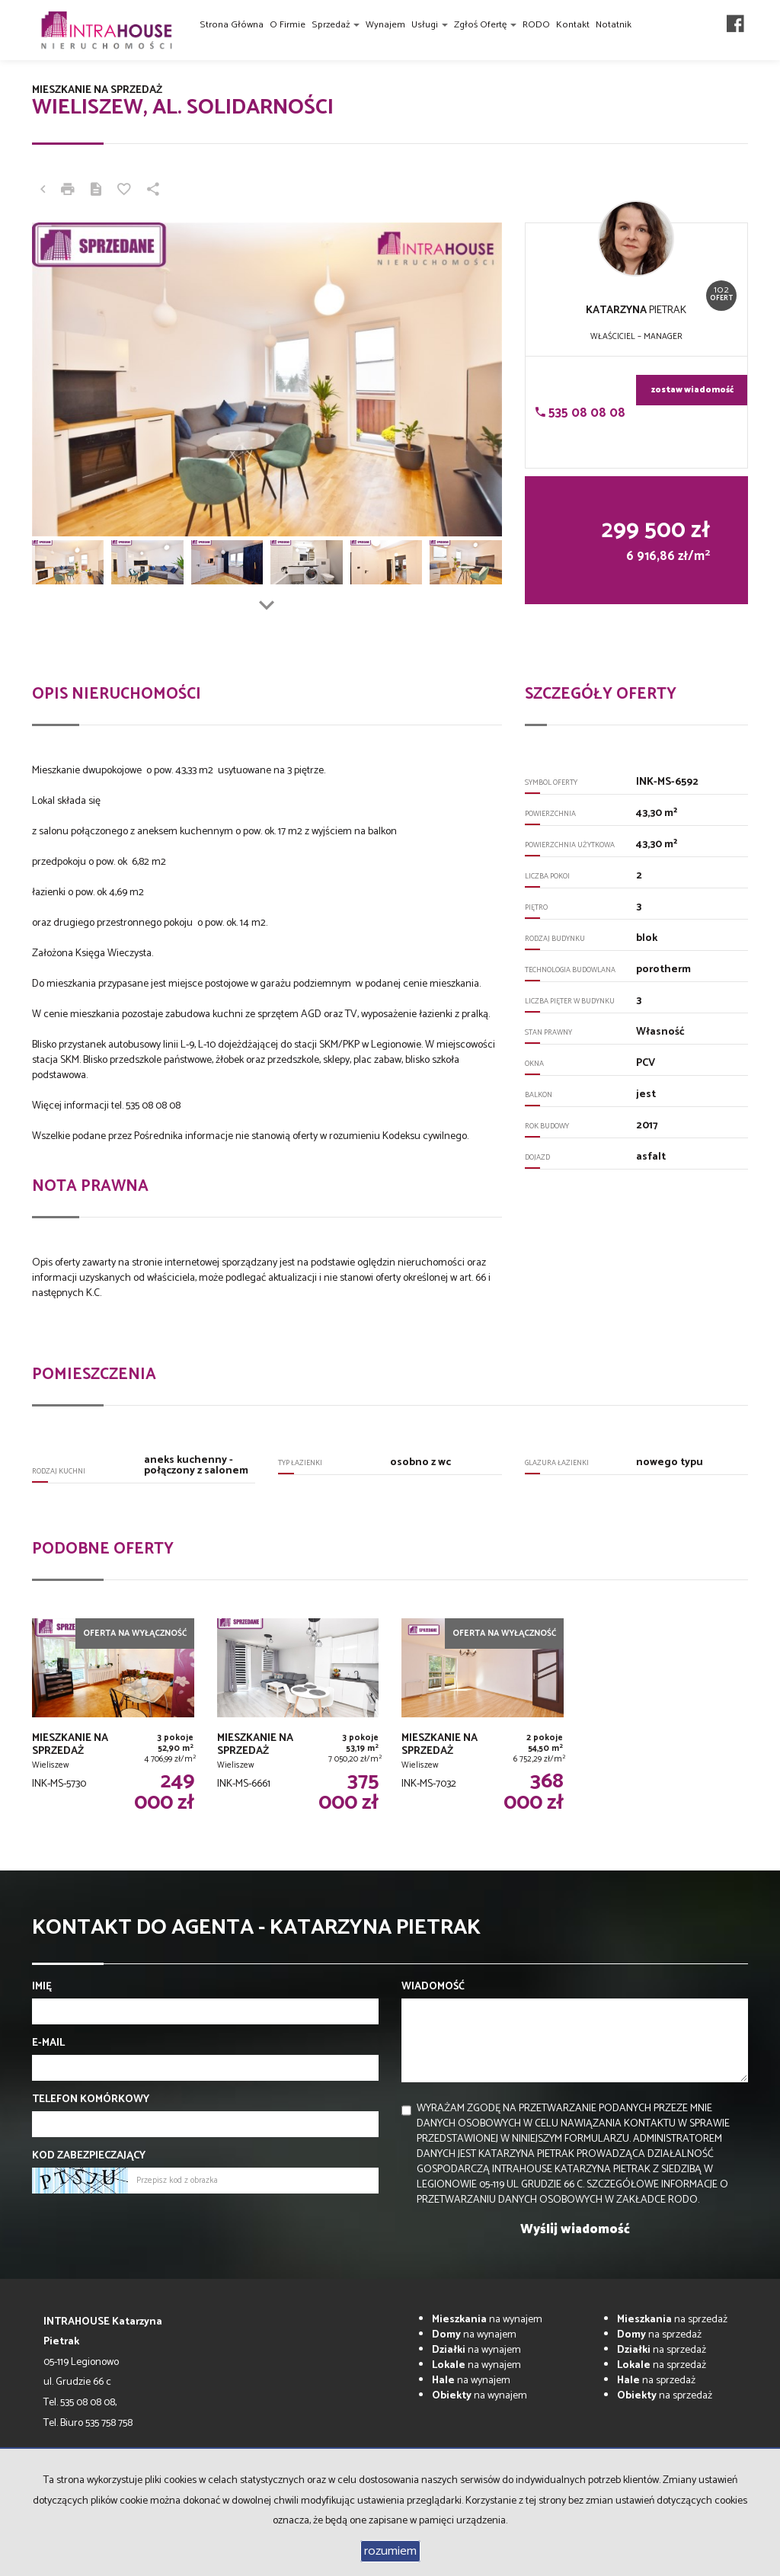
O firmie (287, 25)
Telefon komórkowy (90, 2099)
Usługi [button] (429, 25)
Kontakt (573, 25)
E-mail (48, 2043)
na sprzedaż (672, 2319)
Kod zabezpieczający (88, 2156)
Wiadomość (433, 1987)
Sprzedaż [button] (336, 25)
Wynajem (385, 25)
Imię (42, 1987)
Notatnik (613, 25)
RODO (536, 25)
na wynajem (487, 2319)
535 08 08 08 (580, 413)
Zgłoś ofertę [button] (485, 25)
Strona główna (232, 25)
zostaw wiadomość (692, 390)
